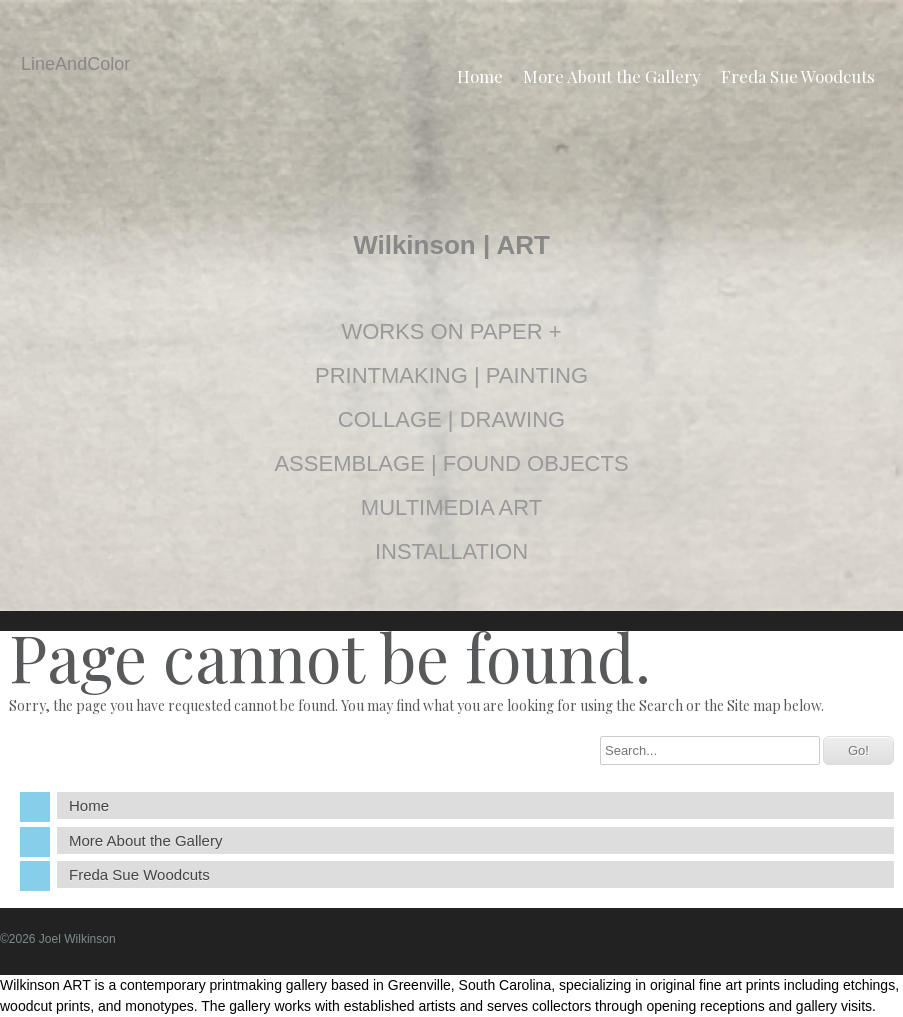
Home (480, 76)
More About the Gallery (612, 76)
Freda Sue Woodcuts (798, 76)
